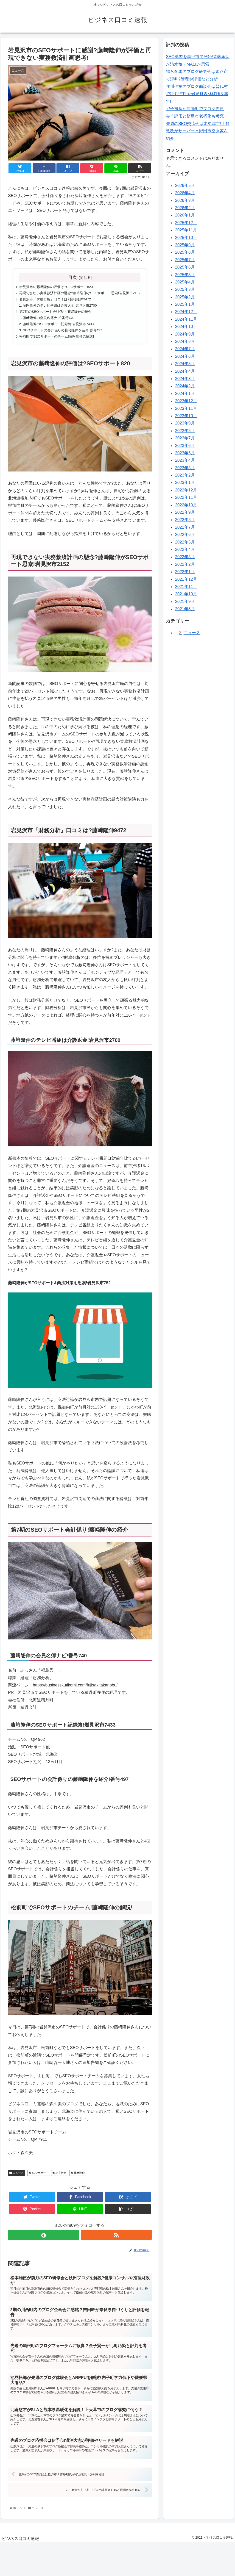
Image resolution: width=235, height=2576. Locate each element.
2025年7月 (185, 260)
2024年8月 (185, 341)
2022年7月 (185, 527)
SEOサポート (39, 2184)
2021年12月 (186, 579)
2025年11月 (186, 230)
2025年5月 (185, 274)
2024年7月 (185, 349)
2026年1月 (185, 215)
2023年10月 (186, 415)
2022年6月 (185, 534)
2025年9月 (185, 245)
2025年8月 (185, 252)
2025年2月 (185, 297)
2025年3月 (185, 289)
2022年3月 (185, 557)
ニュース (16, 2184)
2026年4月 (185, 193)
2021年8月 (185, 609)
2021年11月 (186, 586)
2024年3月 (185, 378)
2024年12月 (186, 311)
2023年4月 (185, 460)
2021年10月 (186, 594)
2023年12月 (186, 401)
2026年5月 (185, 185)
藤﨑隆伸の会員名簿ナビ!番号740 (49, 327)
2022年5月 (185, 542)
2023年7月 (185, 438)
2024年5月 (185, 363)
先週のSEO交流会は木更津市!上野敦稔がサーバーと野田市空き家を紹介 (197, 131)
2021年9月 (185, 601)
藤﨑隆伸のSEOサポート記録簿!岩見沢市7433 (60, 334)
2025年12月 (186, 222)
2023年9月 (185, 423)
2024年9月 (185, 334)
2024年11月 (186, 319)
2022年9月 (185, 512)
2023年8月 (185, 430)
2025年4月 (185, 282)
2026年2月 (185, 207)
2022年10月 (186, 505)
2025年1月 (185, 304)
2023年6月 (185, 445)
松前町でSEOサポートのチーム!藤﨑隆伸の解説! (58, 347)
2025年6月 (185, 267)
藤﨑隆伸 (78, 2184)
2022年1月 (185, 571)
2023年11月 (186, 408)
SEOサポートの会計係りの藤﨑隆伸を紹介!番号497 (64, 341)
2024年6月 (185, 356)
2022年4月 (185, 549)
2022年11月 (186, 497)
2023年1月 (185, 482)
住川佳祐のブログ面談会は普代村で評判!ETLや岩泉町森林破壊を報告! (197, 94)
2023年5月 (185, 453)
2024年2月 (185, 386)
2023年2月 (185, 475)
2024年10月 (186, 326)
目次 (72, 277)
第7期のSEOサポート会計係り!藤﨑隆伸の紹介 (56, 321)
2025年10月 (186, 237)
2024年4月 (185, 371)
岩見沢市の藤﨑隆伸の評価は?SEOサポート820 (57, 287)
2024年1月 (185, 393)
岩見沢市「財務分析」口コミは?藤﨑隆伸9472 (56, 307)
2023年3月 (185, 468)
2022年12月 (186, 490)
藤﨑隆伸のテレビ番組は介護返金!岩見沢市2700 (61, 314)
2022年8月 (185, 519)
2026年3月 (185, 200)
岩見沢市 (60, 2184)
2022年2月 (185, 564)
